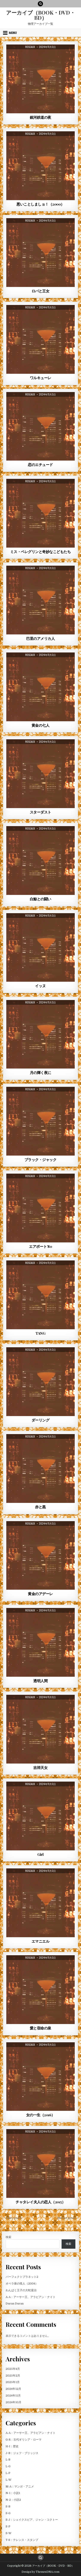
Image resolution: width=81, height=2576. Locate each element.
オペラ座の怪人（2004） (22, 2283)
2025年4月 (13, 2368)
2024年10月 (13, 2402)
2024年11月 (13, 2395)
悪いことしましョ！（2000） (40, 204)
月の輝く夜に (40, 1072)
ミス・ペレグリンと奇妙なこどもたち (40, 551)
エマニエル (40, 1941)
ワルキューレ (40, 377)
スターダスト (40, 812)
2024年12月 (13, 2388)
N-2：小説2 (13, 2499)
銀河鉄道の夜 (40, 117)
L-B (8, 2459)
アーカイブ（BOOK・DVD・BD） (40, 15)
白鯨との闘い (40, 898)
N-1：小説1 (13, 2493)
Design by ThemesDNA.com (40, 2571)
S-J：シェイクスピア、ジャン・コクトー (32, 2519)
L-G (8, 2466)
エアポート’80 (40, 1246)
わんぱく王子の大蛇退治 (21, 2290)
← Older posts (12, 2218)
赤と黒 (40, 1506)
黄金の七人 (40, 725)
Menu (13, 33)
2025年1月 (13, 2382)
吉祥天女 (40, 1767)
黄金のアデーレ (40, 1593)
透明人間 (40, 1680)
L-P (8, 2473)
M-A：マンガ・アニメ (20, 2486)
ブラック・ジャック (40, 1159)
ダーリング (40, 1420)
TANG (40, 1333)
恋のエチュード (40, 464)
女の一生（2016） (40, 2114)
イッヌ (40, 985)
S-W (8, 2533)
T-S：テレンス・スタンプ (22, 2539)
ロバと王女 (40, 290)
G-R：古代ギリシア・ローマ (23, 2439)
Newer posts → (68, 2218)
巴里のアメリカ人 (40, 638)
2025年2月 (13, 2375)
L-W (8, 2479)
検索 (8, 2237)
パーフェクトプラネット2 (22, 2276)
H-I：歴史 (12, 2446)
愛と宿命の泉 (40, 2028)
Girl (40, 1854)
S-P (8, 2526)
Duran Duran (15, 2303)
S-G (8, 2513)
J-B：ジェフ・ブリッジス (22, 2453)
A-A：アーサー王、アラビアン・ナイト (31, 2297)
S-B (8, 2506)
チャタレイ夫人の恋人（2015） (40, 2201)
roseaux (30, 47)
